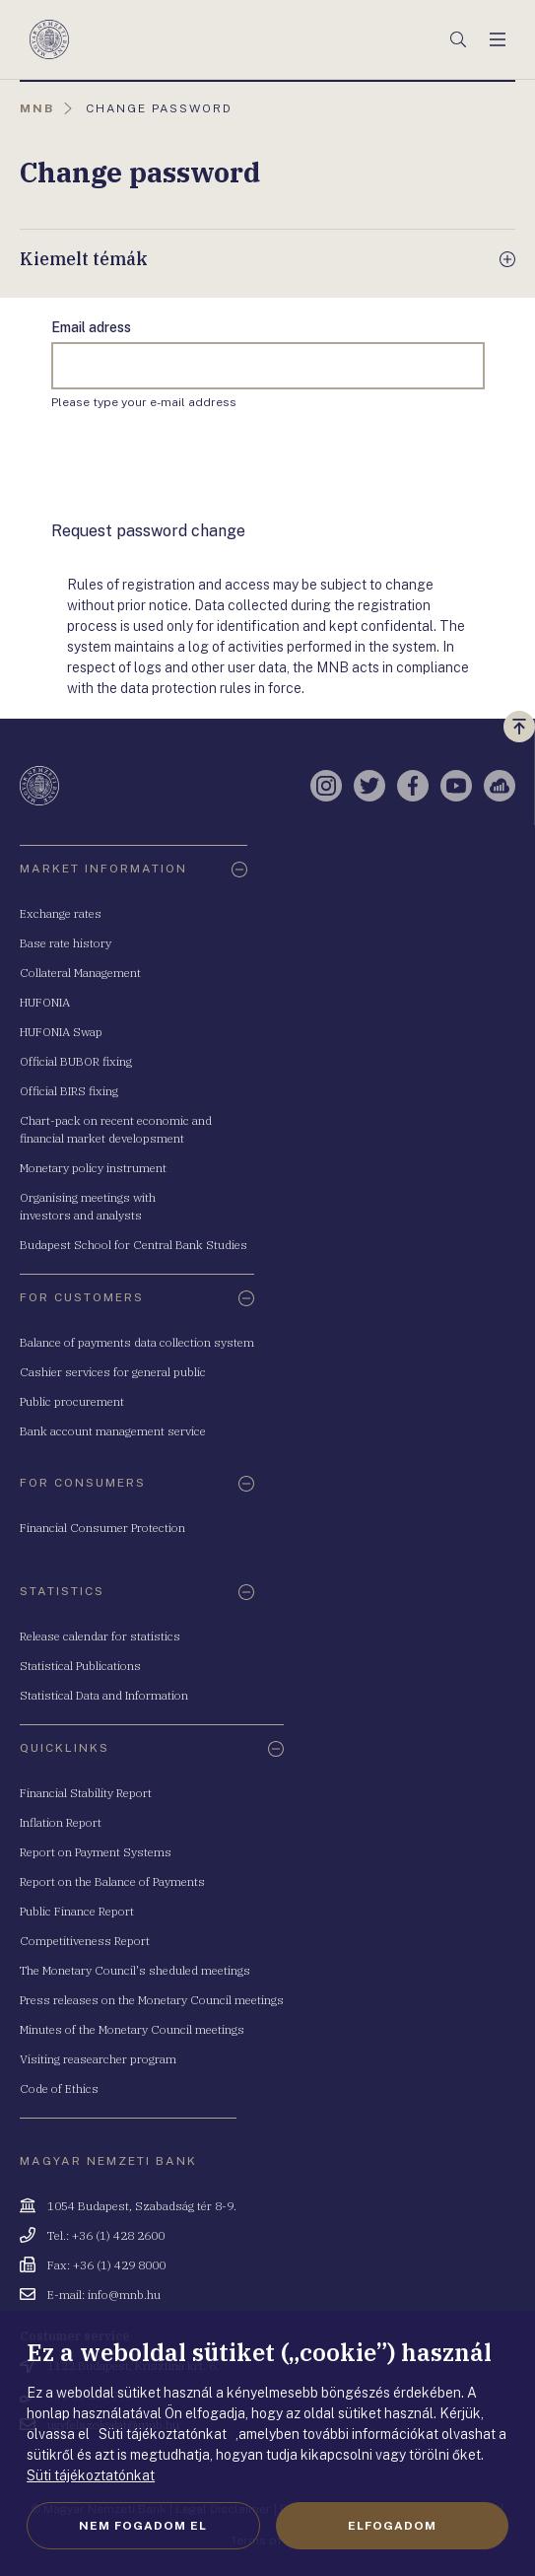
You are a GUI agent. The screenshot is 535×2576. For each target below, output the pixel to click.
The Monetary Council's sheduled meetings (135, 1970)
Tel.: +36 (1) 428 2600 (106, 2235)
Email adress (91, 327)
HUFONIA (45, 1002)
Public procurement (72, 1401)
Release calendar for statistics (100, 1636)
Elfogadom (392, 2526)
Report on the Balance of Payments (112, 1881)
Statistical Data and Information (104, 1695)
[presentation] (201, 465)
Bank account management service (113, 1431)
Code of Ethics (59, 2088)
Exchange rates (60, 913)
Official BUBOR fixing (76, 1061)
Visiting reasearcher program (98, 2059)
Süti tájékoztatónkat (91, 2475)
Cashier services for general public (113, 1371)
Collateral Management (80, 972)
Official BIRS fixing (69, 1090)
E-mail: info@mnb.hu (104, 2294)
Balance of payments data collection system (137, 1342)
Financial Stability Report (86, 1792)
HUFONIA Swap (61, 1031)
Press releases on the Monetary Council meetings (152, 1999)
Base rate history (65, 943)
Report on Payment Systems (95, 1852)
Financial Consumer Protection (102, 1527)
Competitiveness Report (85, 1940)
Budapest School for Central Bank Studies (133, 1244)
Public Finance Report (77, 1911)
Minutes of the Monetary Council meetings (132, 2029)
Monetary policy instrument (93, 1167)
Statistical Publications (80, 1665)
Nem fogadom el (143, 2526)
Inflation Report (60, 1822)
